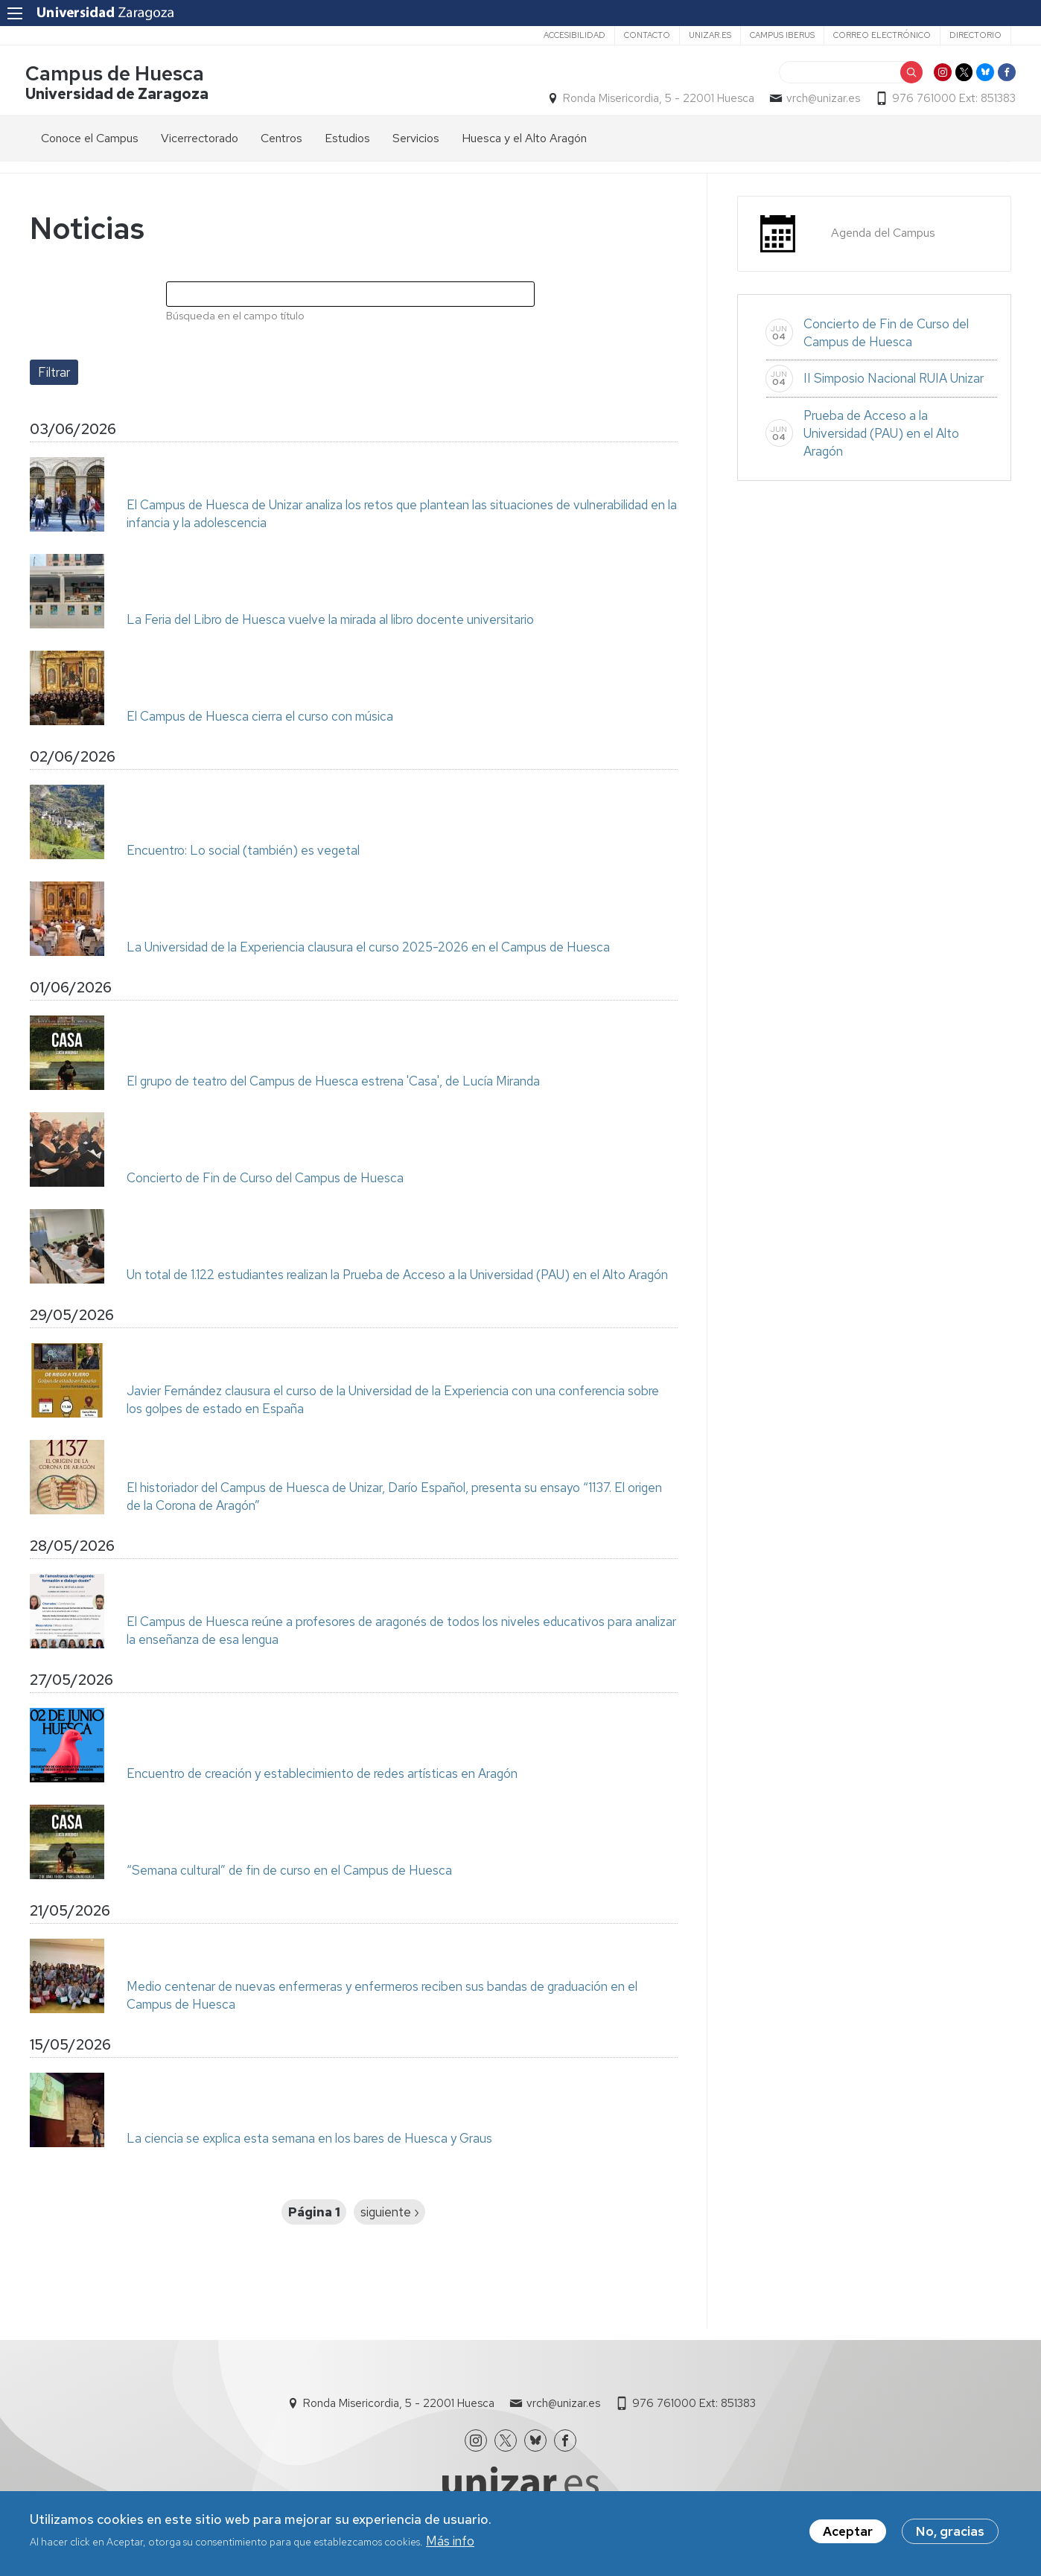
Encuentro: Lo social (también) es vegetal (243, 855)
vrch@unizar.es (819, 101)
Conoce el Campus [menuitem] (90, 142)
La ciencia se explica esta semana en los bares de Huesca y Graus (309, 2143)
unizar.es (710, 35)
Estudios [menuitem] (347, 142)
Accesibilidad (574, 35)
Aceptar (848, 2533)
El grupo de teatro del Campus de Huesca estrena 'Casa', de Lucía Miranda (333, 1085)
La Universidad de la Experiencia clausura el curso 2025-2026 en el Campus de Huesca (368, 951)
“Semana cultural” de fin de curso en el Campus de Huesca (289, 1874)
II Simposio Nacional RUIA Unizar (893, 383)
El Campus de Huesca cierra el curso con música (260, 720)
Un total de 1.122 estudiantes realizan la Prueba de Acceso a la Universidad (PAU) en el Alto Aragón (397, 1279)
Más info (450, 2543)
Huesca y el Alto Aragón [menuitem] (524, 142)
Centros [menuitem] (281, 142)
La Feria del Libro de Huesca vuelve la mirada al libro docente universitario (330, 624)
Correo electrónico (882, 35)
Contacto (647, 35)
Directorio (975, 35)
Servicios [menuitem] (415, 142)
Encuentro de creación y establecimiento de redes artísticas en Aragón (322, 1778)
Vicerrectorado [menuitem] (199, 142)
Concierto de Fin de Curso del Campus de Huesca (265, 1182)
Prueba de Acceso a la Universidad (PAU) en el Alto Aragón (881, 438)
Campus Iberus (782, 35)
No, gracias (950, 2533)
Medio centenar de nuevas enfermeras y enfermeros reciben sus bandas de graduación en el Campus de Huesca (382, 2000)
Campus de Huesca (119, 77)
